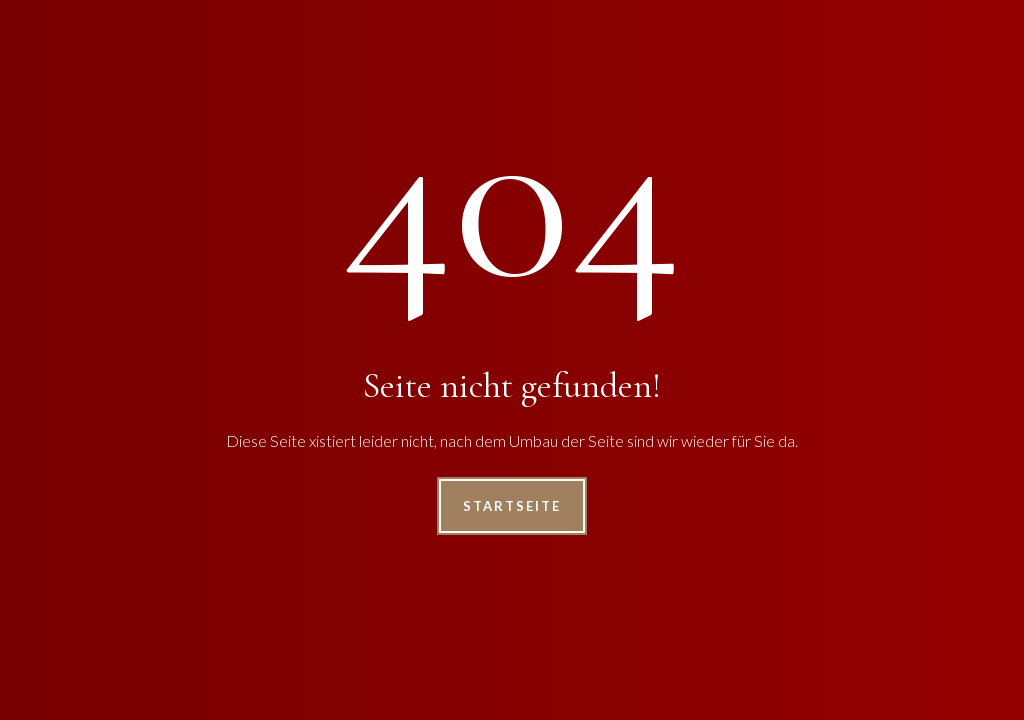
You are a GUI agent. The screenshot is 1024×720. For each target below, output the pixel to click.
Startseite (512, 506)
